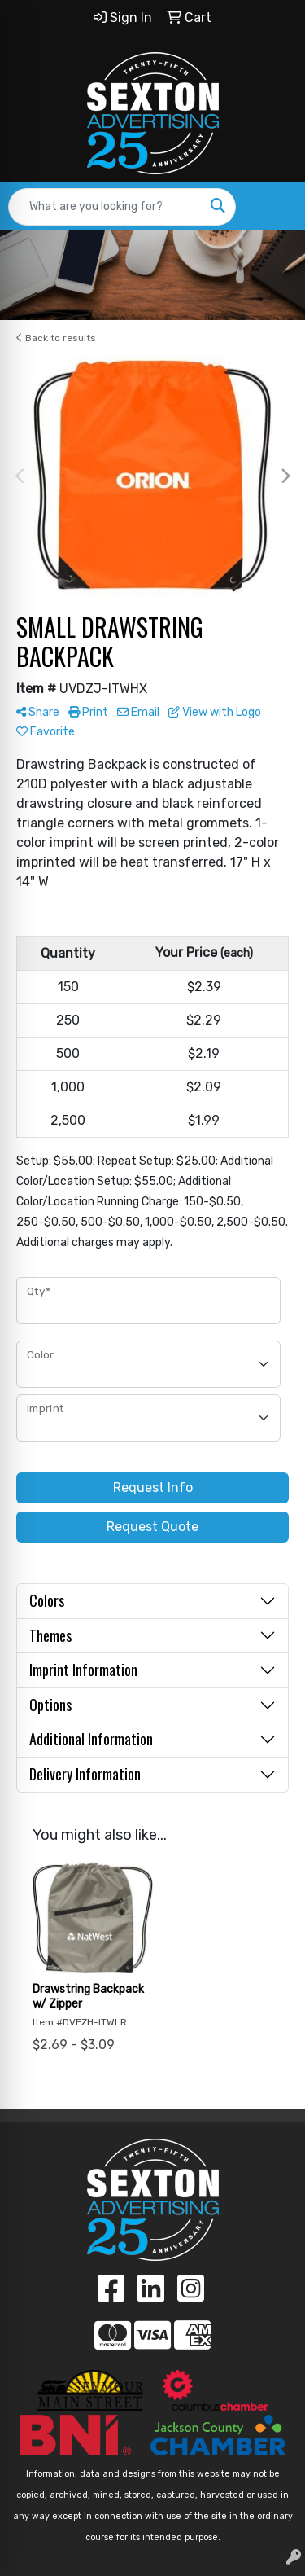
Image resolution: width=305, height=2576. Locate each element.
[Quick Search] (105, 207)
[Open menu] (272, 207)
